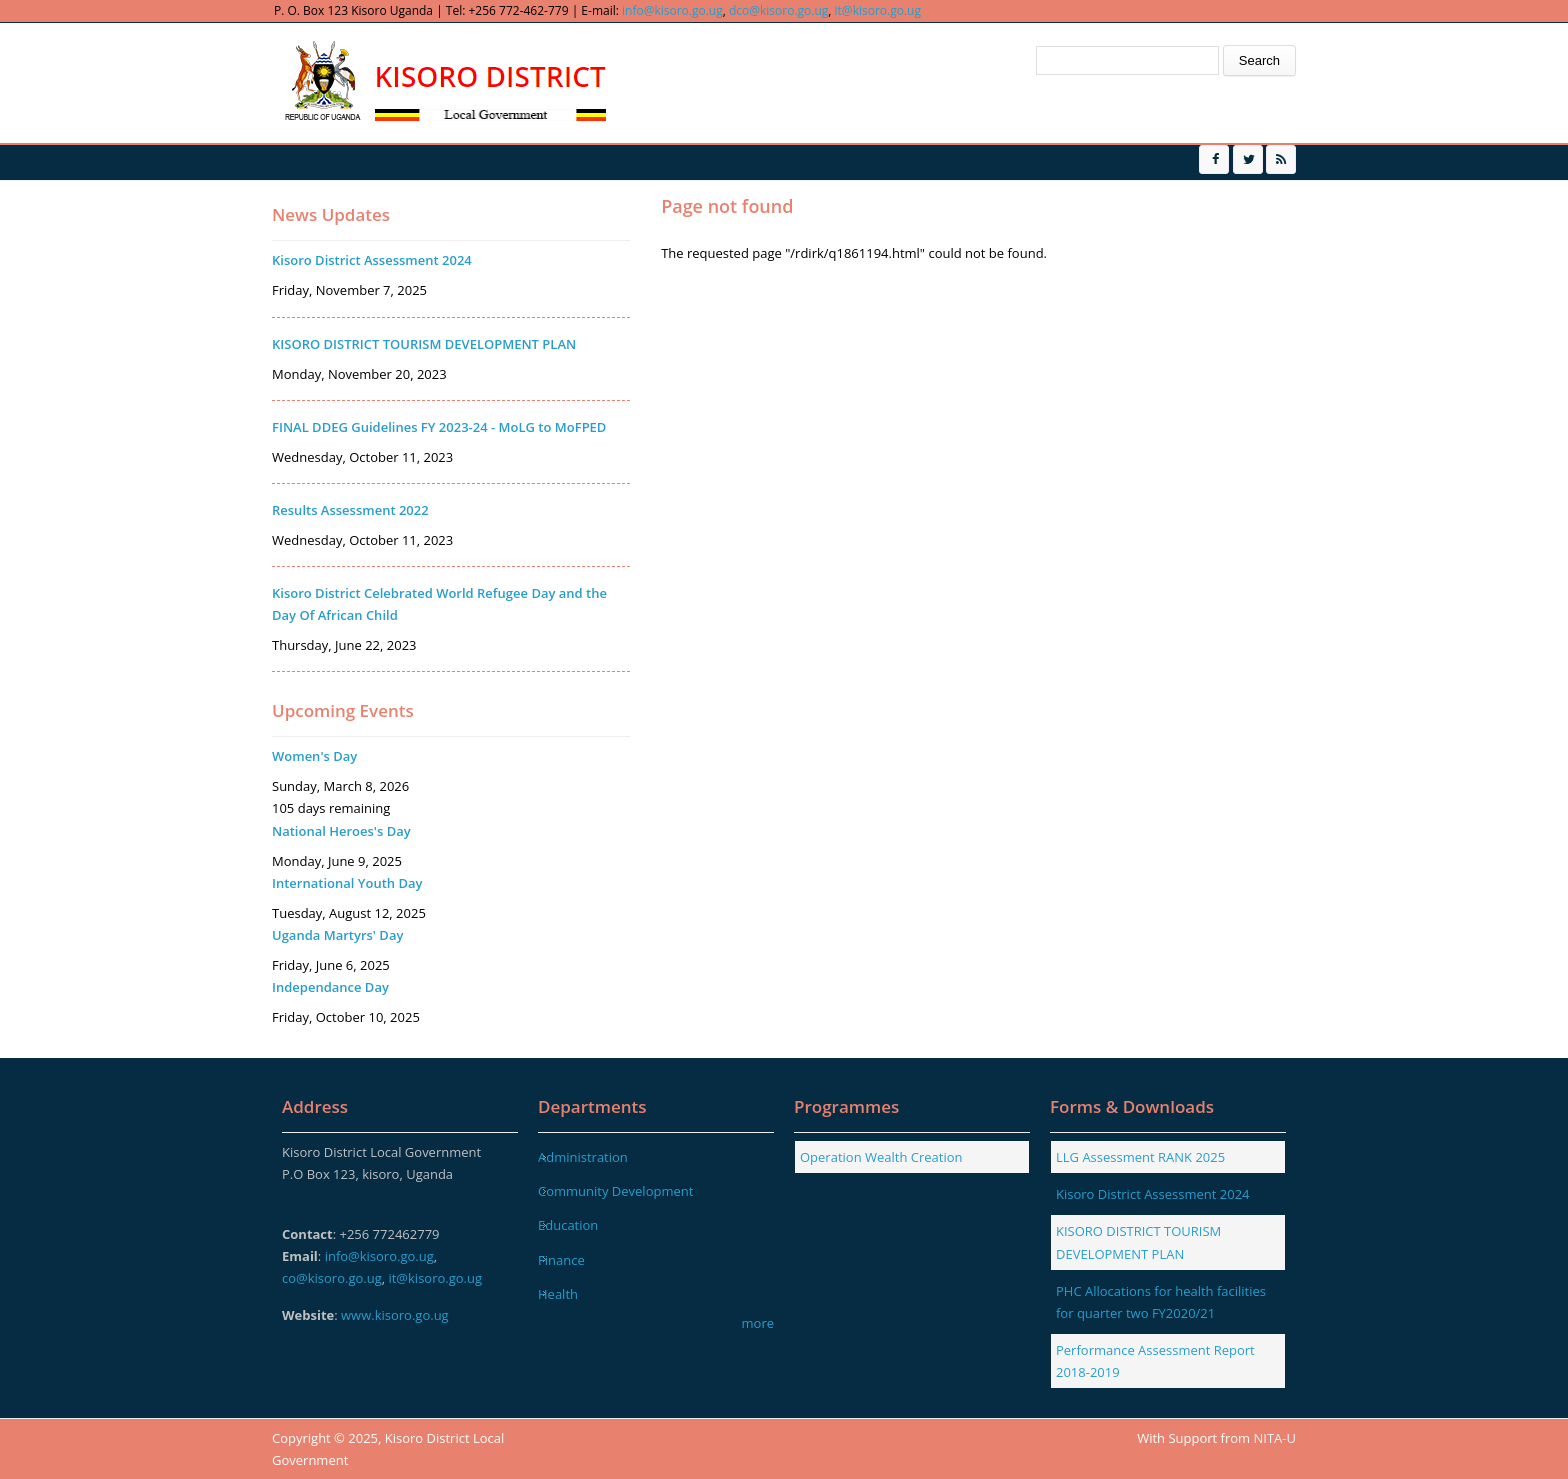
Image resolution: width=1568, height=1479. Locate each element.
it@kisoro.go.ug (878, 10)
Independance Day (330, 987)
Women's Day (314, 756)
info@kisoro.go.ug (672, 10)
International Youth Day (347, 883)
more (758, 1323)
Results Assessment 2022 (350, 510)
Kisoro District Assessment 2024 (372, 260)
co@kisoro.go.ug (332, 1278)
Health (558, 1294)
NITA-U (1275, 1438)
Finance (561, 1260)
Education (568, 1225)
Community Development (615, 1191)
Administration (583, 1157)
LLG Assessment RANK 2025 (1140, 1157)
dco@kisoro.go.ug (778, 10)
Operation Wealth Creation (881, 1157)
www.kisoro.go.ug (395, 1315)
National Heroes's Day (341, 831)
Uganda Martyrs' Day (337, 935)
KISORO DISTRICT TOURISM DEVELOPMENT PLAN (424, 344)
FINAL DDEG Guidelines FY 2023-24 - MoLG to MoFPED (439, 427)
